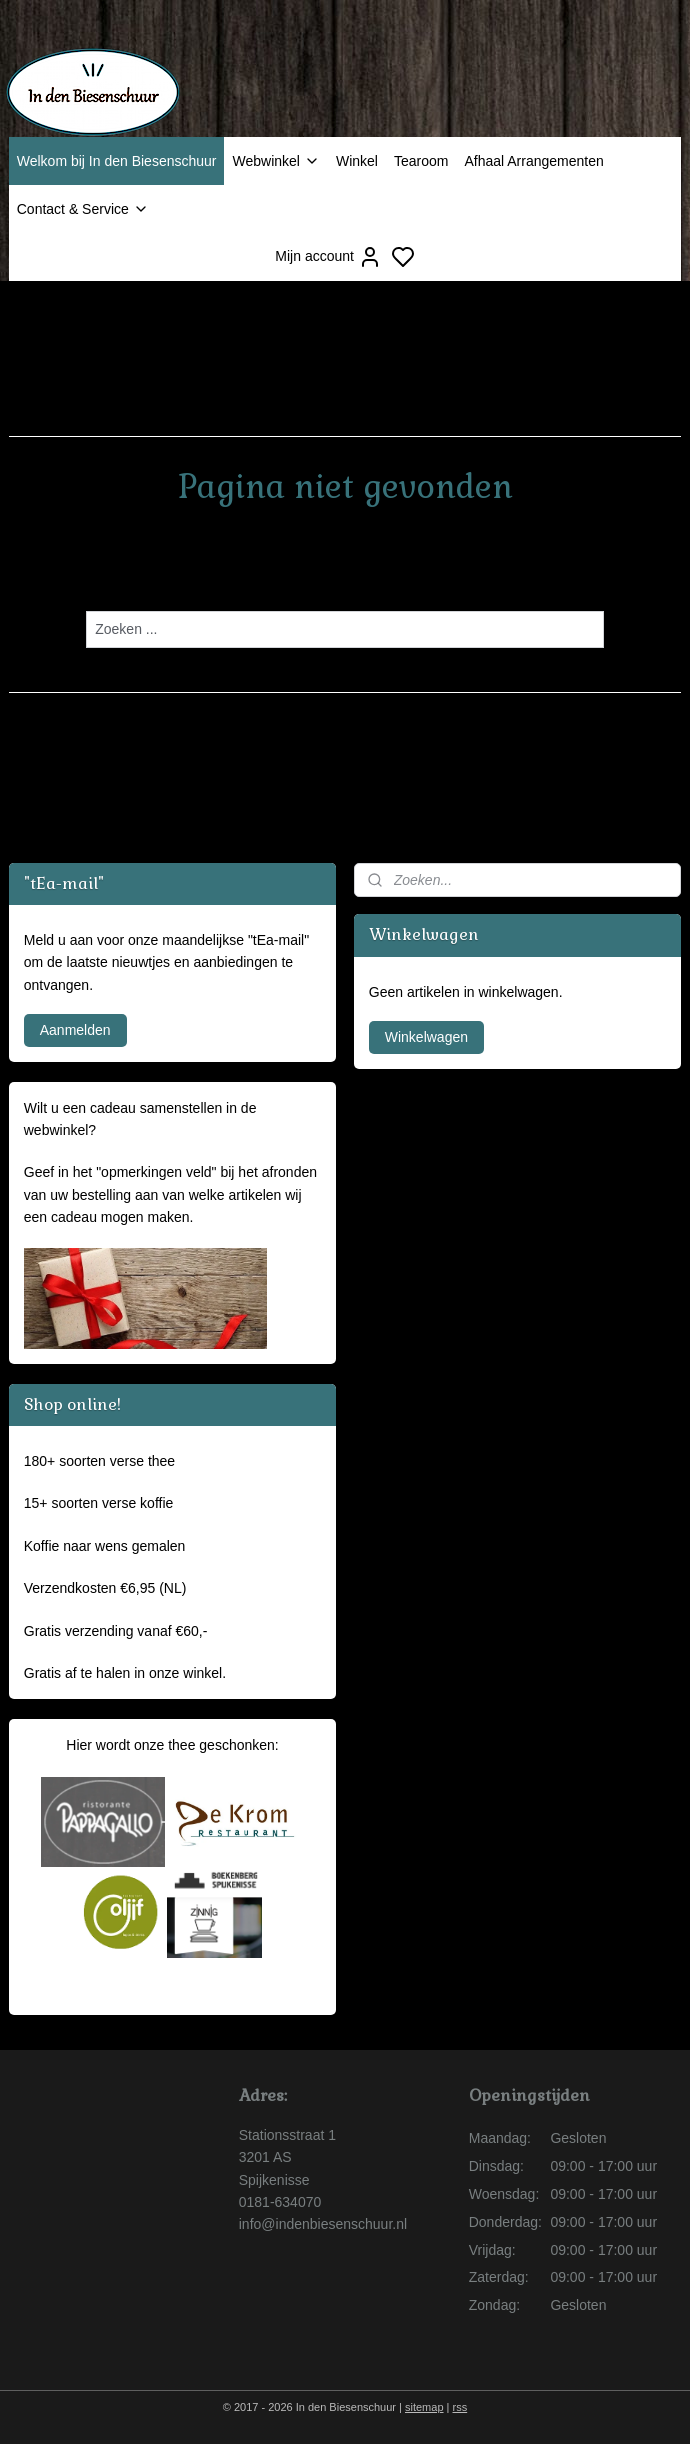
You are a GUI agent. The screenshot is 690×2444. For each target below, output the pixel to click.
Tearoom (421, 161)
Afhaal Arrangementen (533, 161)
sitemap (424, 2407)
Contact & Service (83, 209)
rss (460, 2407)
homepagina (386, 571)
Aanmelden (75, 1030)
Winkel (357, 161)
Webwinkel (275, 161)
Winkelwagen (426, 1037)
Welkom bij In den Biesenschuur (117, 161)
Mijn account (328, 257)
